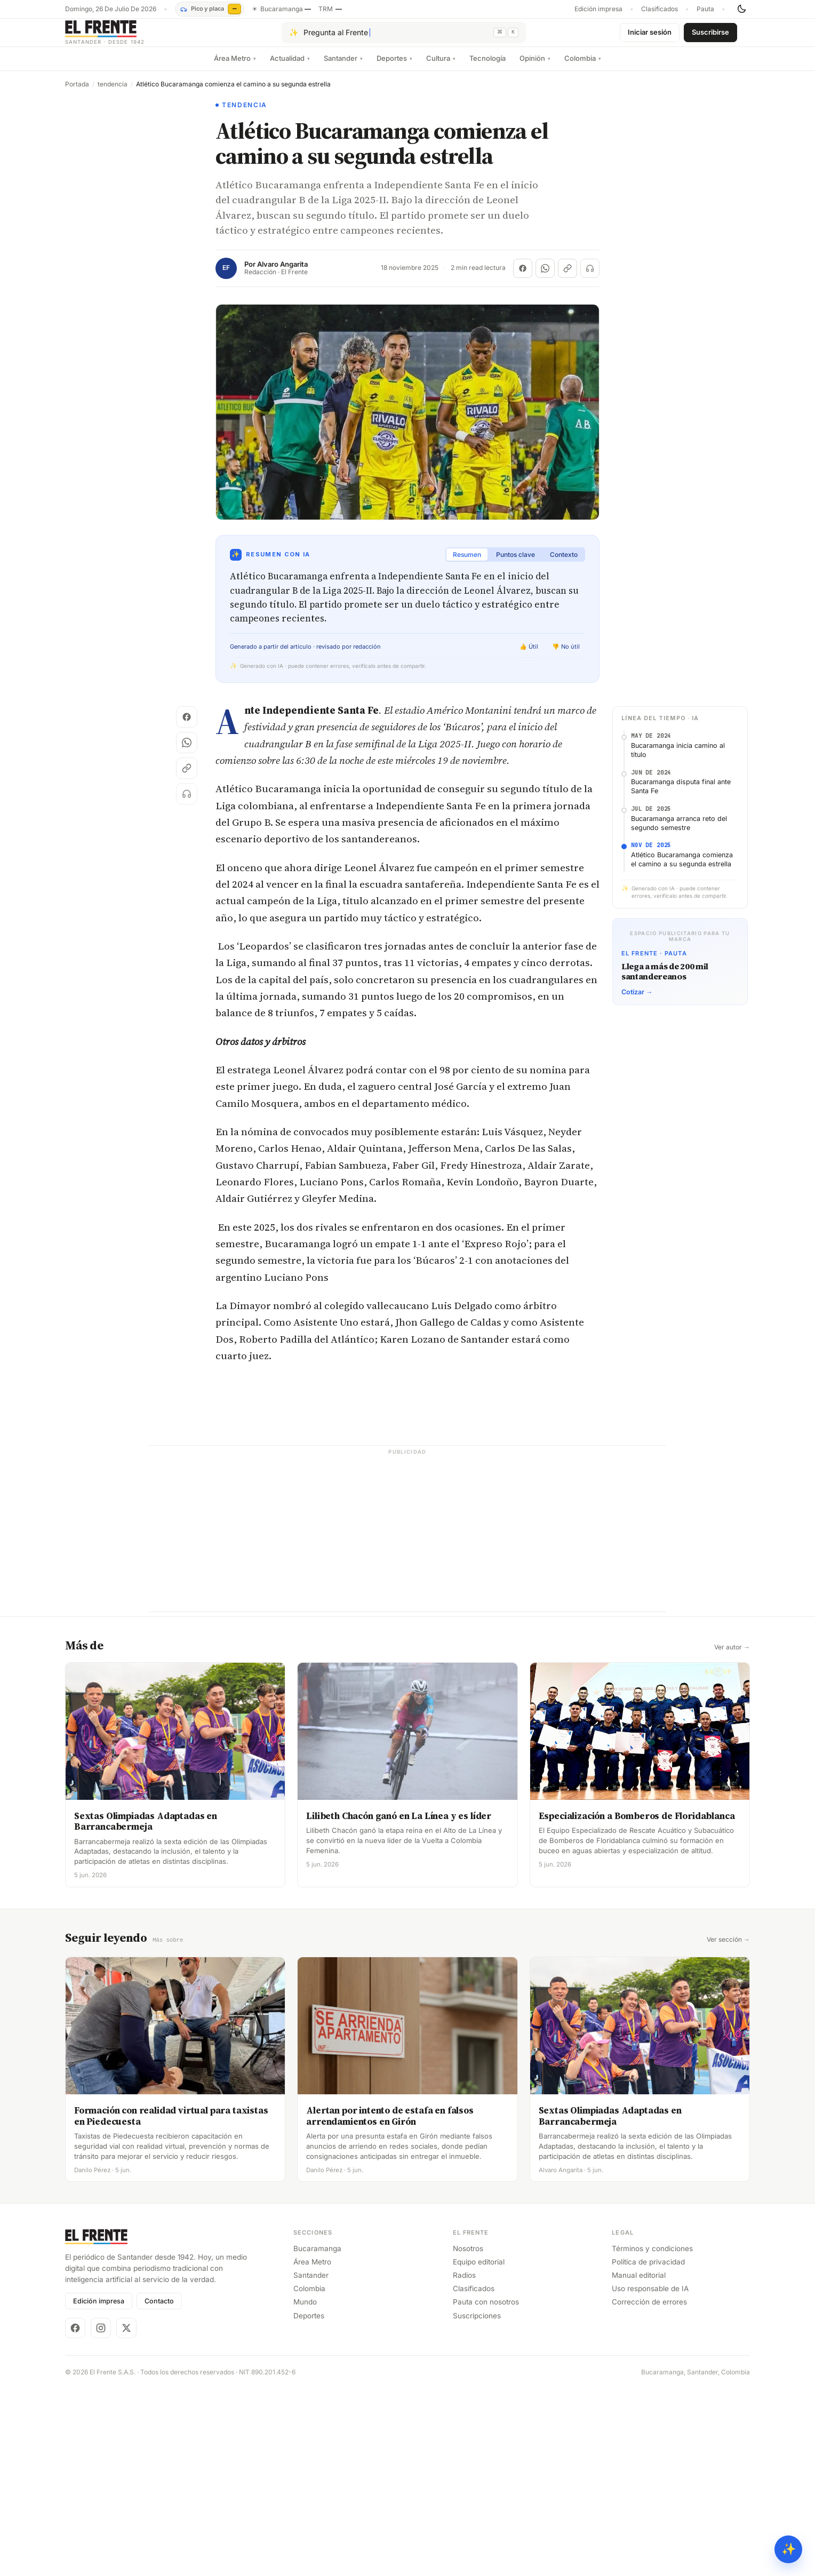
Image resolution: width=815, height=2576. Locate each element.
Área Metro (235, 66)
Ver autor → (732, 1835)
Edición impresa (598, 9)
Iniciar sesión (650, 36)
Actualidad (290, 66)
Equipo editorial (479, 2448)
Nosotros (468, 2435)
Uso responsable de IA (650, 2475)
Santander (343, 66)
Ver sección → (728, 2127)
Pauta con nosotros (486, 2489)
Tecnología (487, 66)
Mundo (305, 2489)
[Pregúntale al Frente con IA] (403, 37)
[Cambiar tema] (741, 9)
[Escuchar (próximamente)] (590, 276)
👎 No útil (566, 655)
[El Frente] (126, 37)
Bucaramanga (317, 2435)
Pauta (705, 9)
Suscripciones (477, 2502)
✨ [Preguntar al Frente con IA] (788, 2549)
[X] (126, 2515)
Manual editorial (639, 2462)
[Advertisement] (407, 797)
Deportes (394, 66)
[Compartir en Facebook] (522, 276)
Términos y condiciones (652, 2435)
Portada (77, 93)
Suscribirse (710, 36)
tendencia (112, 93)
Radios (464, 2462)
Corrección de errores (649, 2489)
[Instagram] (101, 2515)
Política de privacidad (648, 2448)
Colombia (582, 66)
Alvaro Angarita (282, 273)
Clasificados (659, 9)
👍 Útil (529, 655)
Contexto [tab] (564, 563)
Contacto (159, 2488)
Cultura (441, 66)
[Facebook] (75, 2515)
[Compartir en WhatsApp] (545, 276)
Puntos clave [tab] (515, 563)
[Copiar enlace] (567, 276)
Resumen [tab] (467, 563)
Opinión (535, 66)
